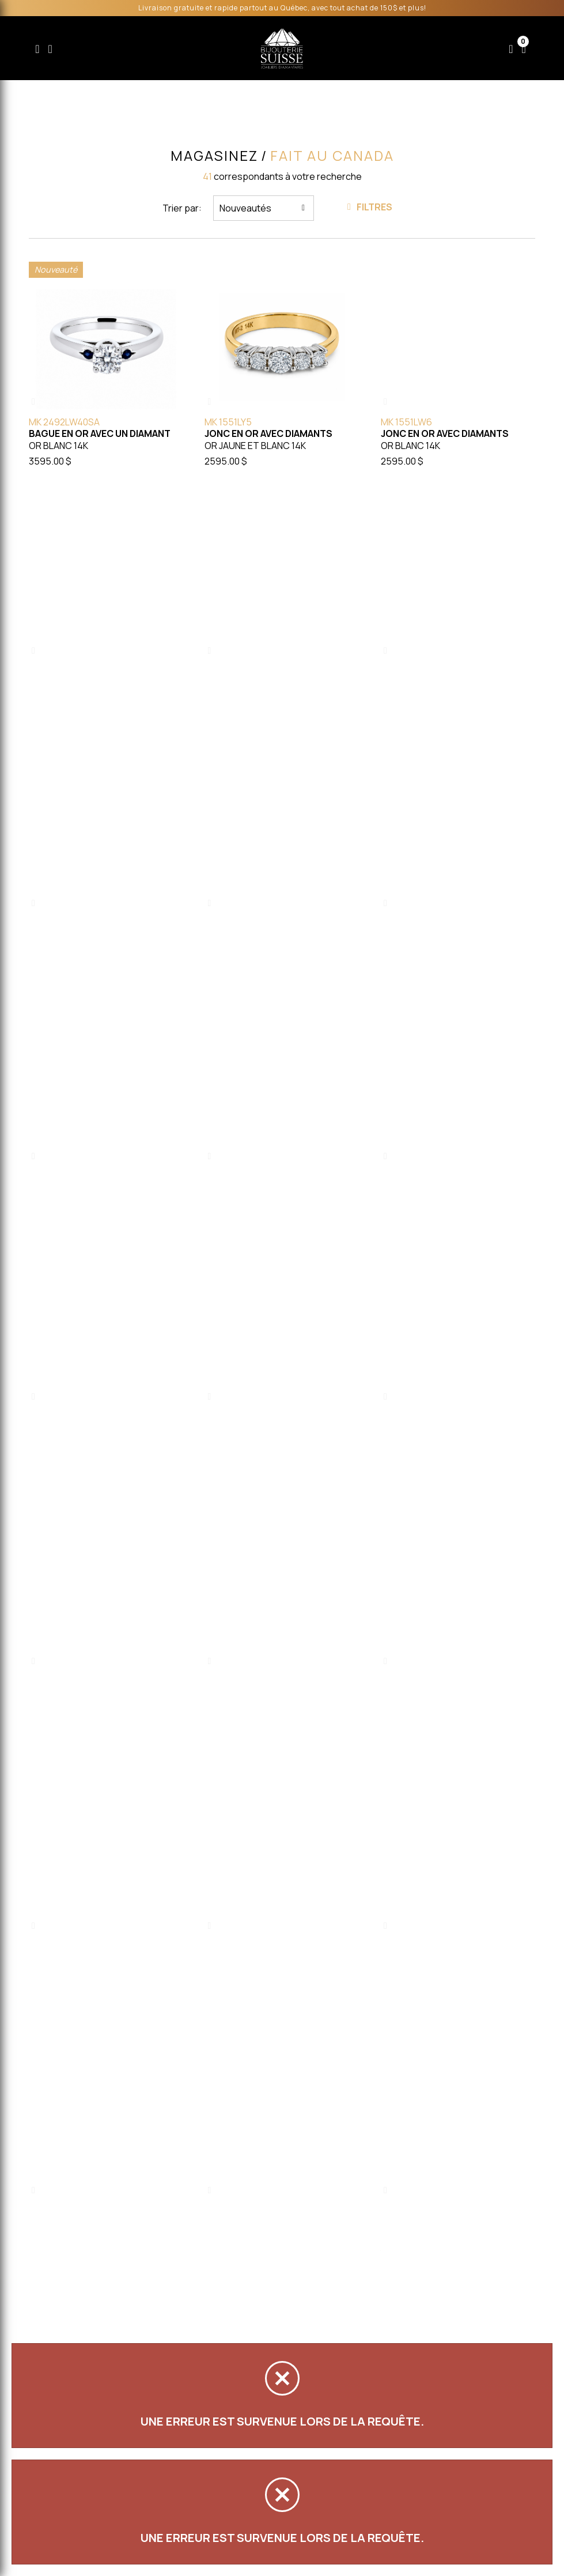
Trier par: (182, 208)
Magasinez (214, 155)
